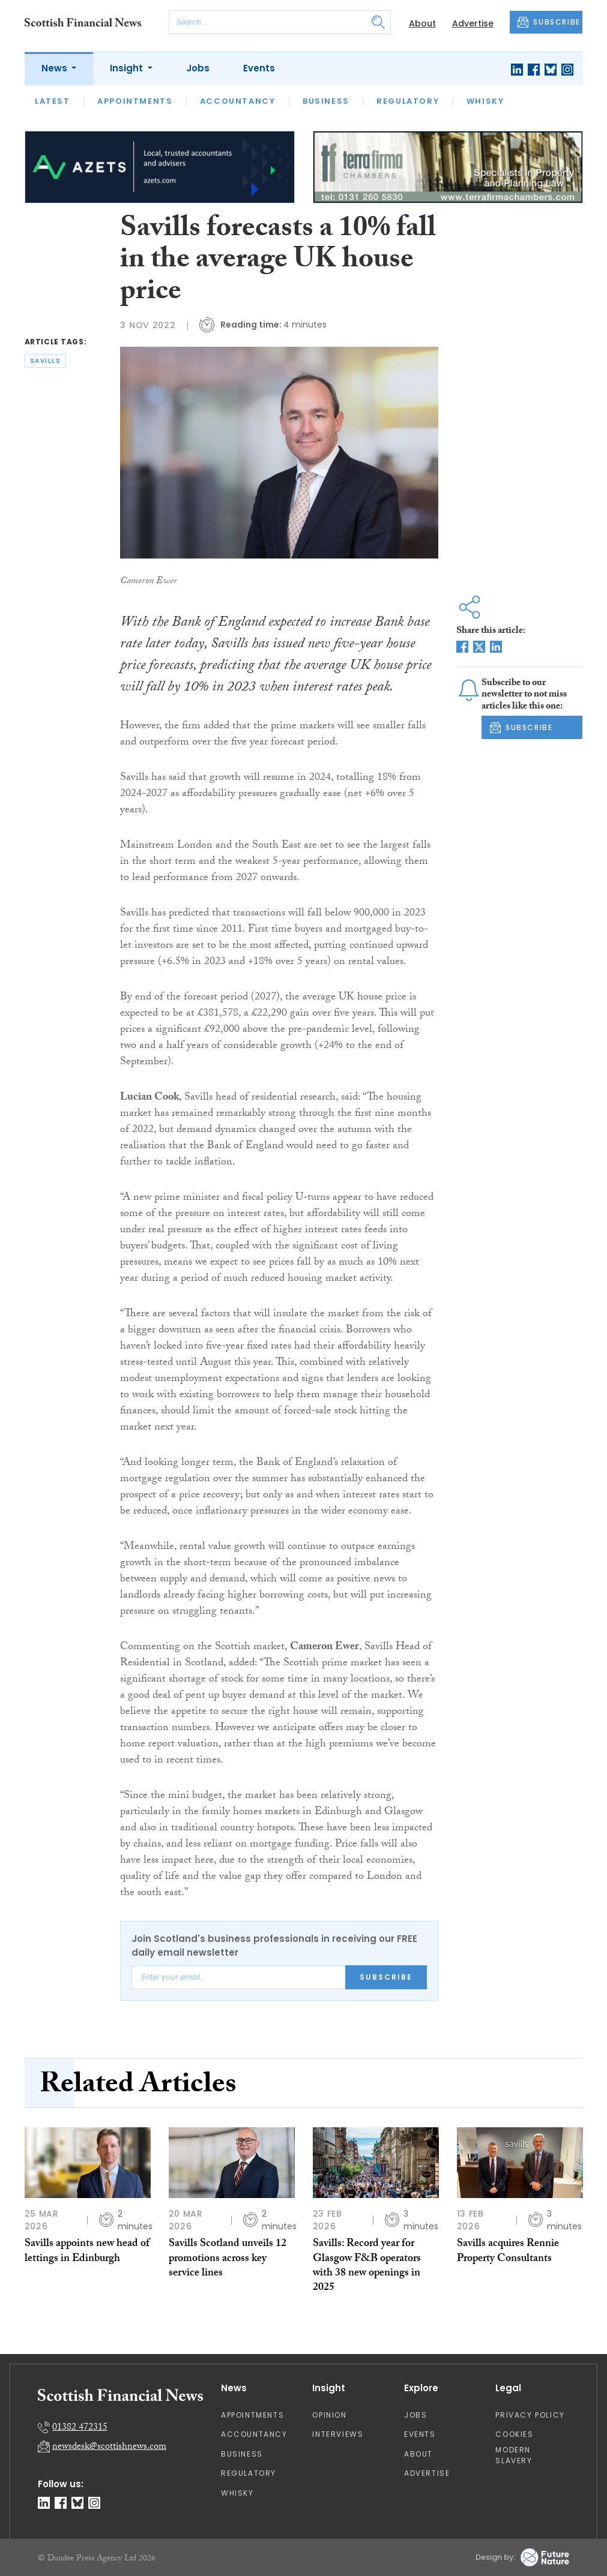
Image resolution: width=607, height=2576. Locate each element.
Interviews (337, 2434)
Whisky (485, 101)
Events (259, 68)
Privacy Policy (529, 2415)
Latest (52, 101)
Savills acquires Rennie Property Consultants (508, 2251)
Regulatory (407, 101)
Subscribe (386, 1977)
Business (326, 101)
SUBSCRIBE (549, 22)
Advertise (473, 23)
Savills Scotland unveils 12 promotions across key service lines (227, 2259)
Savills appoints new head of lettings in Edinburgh (87, 2251)
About (422, 23)
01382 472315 (79, 2428)
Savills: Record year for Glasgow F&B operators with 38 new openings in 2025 (367, 2266)
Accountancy (238, 101)
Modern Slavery (513, 2455)
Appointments (134, 101)
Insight (127, 68)
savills (45, 360)
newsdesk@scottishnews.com (109, 2447)
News (55, 68)
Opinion (329, 2415)
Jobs (198, 68)
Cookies (514, 2434)
